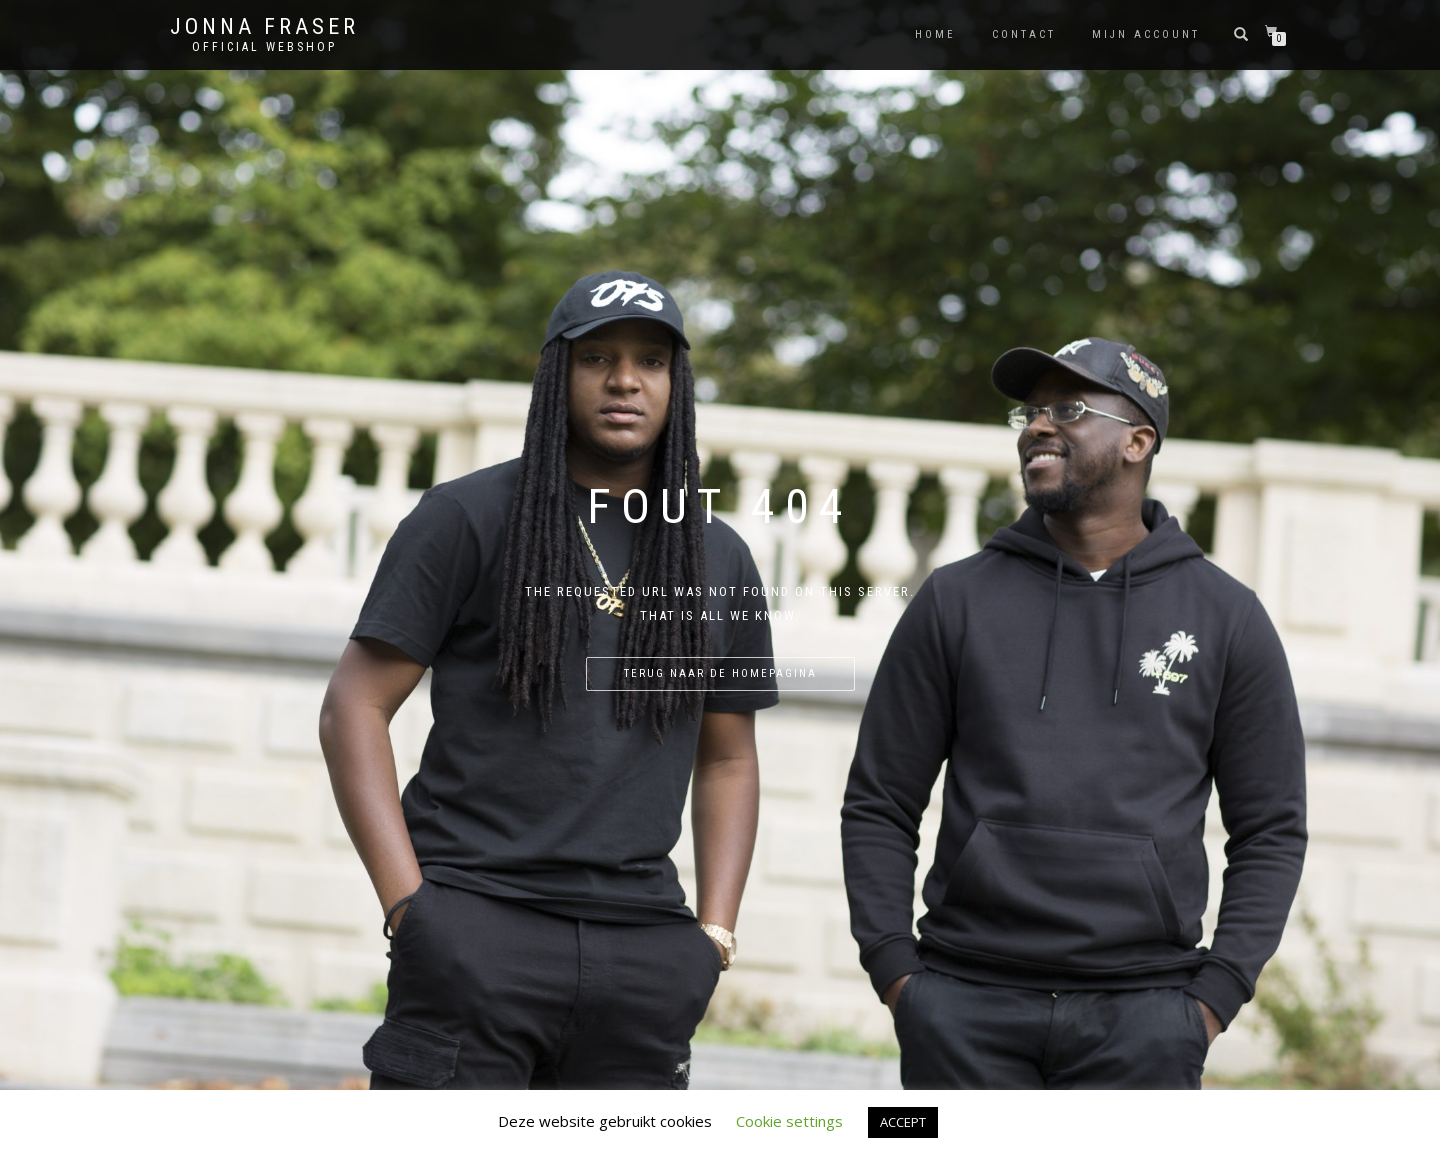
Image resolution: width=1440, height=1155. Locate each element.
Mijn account (1146, 34)
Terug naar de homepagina (720, 673)
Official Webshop (264, 47)
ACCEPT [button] (903, 1122)
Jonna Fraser (264, 27)
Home (935, 34)
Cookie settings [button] (789, 1121)
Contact (1024, 34)
